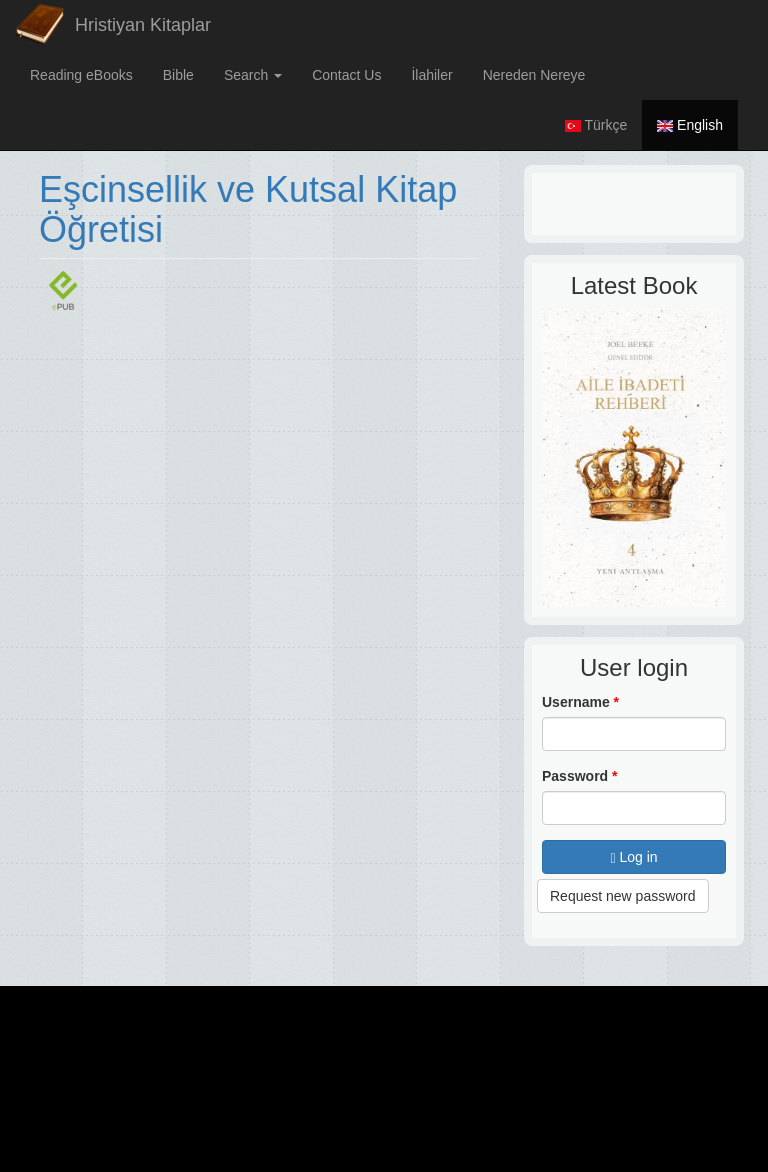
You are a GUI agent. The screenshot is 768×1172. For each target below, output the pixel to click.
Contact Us (346, 75)
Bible (178, 75)
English (690, 125)
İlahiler (431, 75)
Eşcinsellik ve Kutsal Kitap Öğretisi (248, 209)
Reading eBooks (81, 75)
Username (580, 702)
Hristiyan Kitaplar (143, 25)
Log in (633, 857)
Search (253, 75)
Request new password (623, 896)
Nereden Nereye (534, 75)
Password (579, 776)
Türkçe (596, 125)
